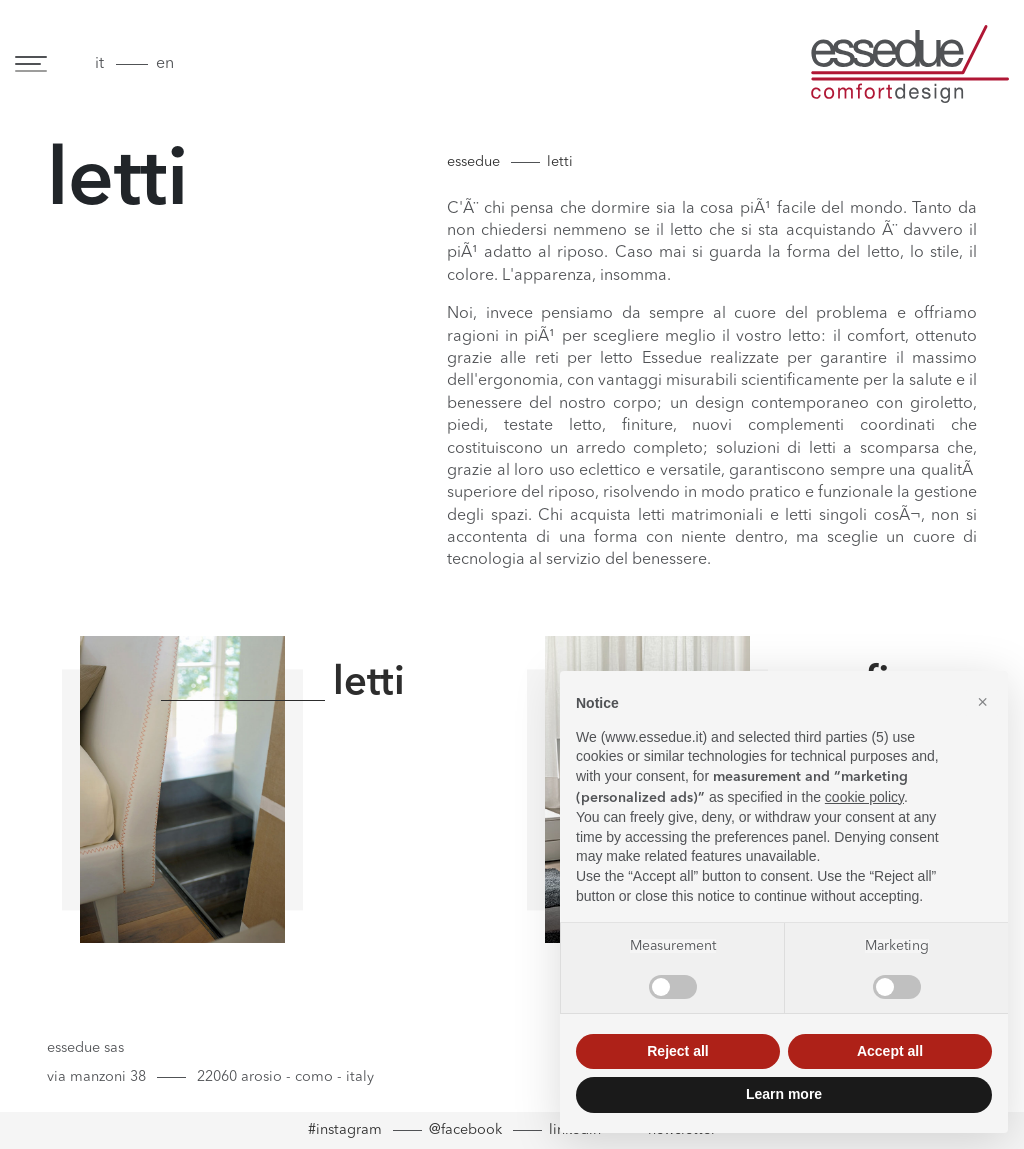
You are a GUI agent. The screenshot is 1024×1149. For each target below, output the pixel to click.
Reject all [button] (677, 1051)
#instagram (345, 1130)
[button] (982, 703)
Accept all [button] (890, 1051)
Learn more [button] (784, 1094)
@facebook (465, 1130)
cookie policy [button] (864, 797)
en (165, 64)
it (99, 64)
